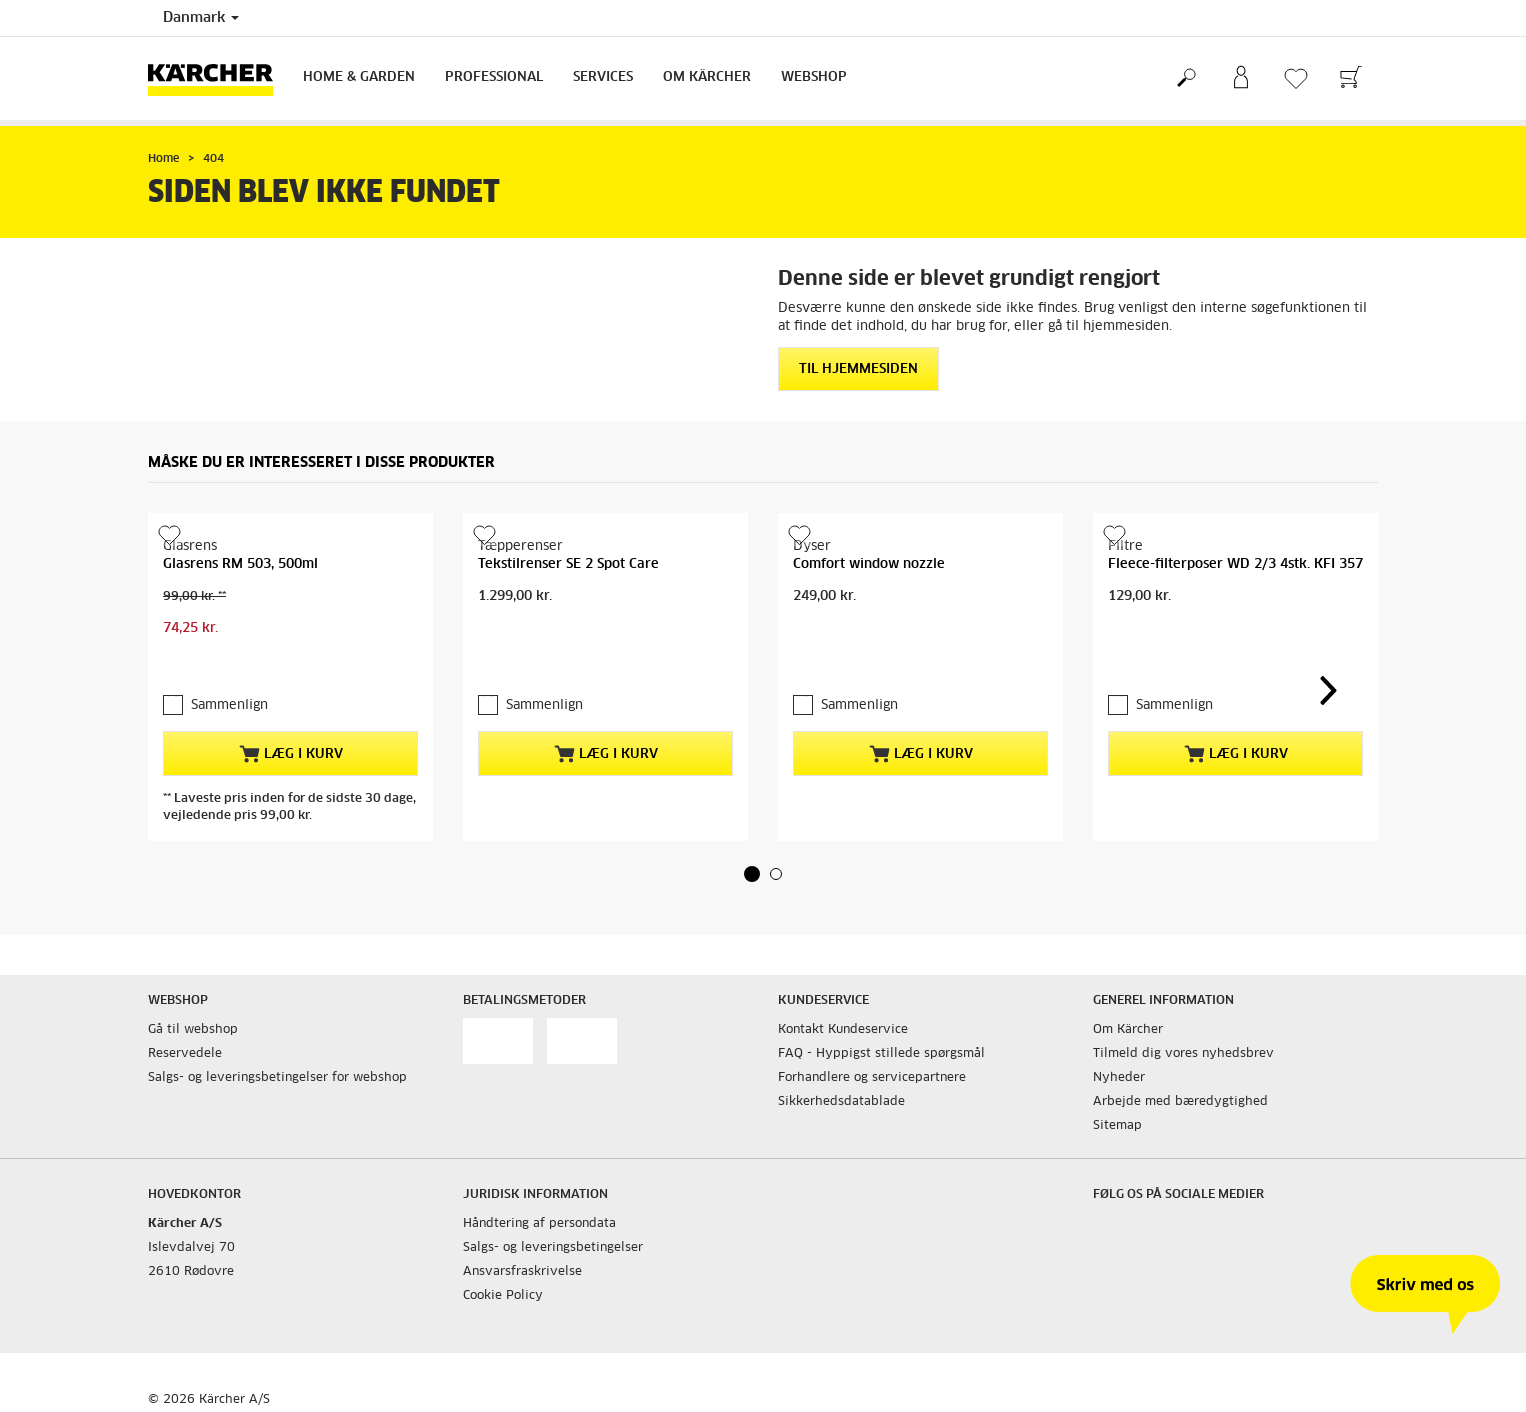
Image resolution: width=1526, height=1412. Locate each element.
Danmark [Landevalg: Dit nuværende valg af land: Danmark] (201, 18)
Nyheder (1119, 1078)
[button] (752, 874)
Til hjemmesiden (858, 369)
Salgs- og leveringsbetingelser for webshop (277, 1078)
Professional (494, 77)
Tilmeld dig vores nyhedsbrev (1183, 1054)
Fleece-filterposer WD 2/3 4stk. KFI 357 (1235, 564)
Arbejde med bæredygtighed (1180, 1102)
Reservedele (185, 1054)
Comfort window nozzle (869, 564)
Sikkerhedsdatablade (841, 1102)
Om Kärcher (707, 77)
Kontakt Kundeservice (843, 1030)
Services (603, 77)
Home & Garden (359, 77)
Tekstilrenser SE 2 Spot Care (568, 564)
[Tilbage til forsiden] (218, 78)
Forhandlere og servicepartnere (872, 1078)
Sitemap (1117, 1126)
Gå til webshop (193, 1030)
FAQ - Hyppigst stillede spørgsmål (881, 1054)
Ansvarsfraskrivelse (522, 1272)
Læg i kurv (291, 754)
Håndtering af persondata (539, 1224)
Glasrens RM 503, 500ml (240, 564)
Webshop (814, 77)
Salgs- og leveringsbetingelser (553, 1248)
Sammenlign (229, 705)
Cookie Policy (503, 1296)
